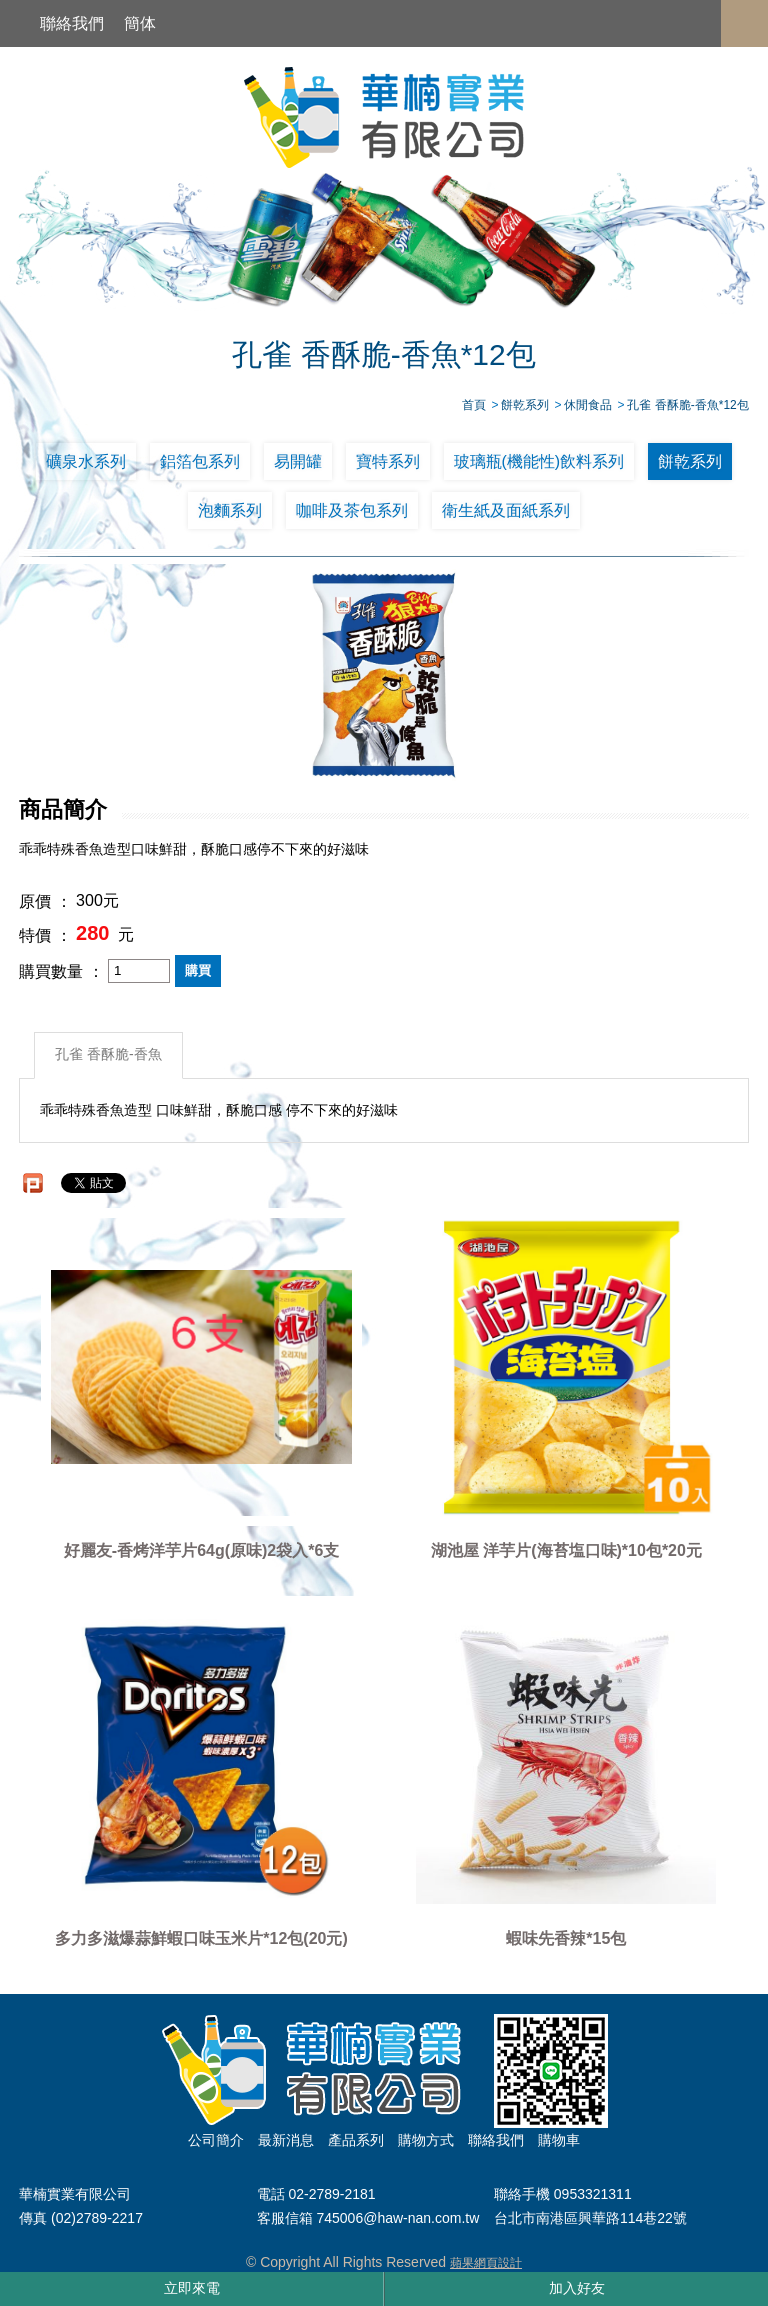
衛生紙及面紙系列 (506, 510)
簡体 (140, 23)
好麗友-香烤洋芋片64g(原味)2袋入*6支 (202, 1550)
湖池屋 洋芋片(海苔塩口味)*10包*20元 (566, 1550)
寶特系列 (388, 461)
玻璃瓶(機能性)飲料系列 (539, 461)
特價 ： (45, 936)
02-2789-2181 (331, 2194)
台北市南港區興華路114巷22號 (590, 2219)
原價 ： (45, 901)
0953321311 (593, 2194)
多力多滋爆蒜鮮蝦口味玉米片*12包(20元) (201, 1939)
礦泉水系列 (86, 461)
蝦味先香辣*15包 (566, 1939)
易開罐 (298, 461)
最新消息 (286, 2140)
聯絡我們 (72, 23)
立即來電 (192, 2288)
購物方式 (426, 2140)
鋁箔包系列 (200, 461)
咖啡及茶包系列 (352, 510)
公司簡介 (216, 2140)
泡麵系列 (230, 510)
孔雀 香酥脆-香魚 (108, 1055)
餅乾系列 (690, 461)
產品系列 (356, 2140)
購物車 (559, 2140)
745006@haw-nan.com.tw (397, 2219)
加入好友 (577, 2288)
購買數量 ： (61, 971)
